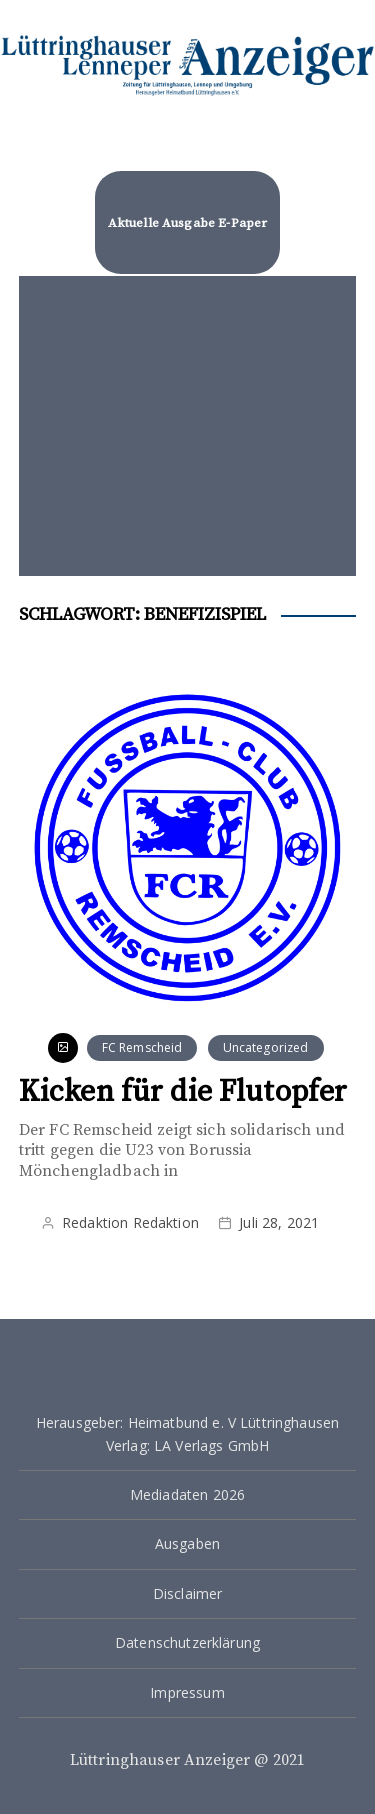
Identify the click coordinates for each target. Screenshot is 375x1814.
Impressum (187, 1692)
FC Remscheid (142, 1047)
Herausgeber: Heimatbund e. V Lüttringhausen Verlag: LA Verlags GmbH (187, 1433)
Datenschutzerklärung (187, 1642)
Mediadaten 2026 (187, 1494)
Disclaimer (188, 1593)
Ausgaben (187, 1543)
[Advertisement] (188, 426)
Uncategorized (266, 1047)
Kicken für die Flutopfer (183, 1092)
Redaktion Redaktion (130, 1222)
